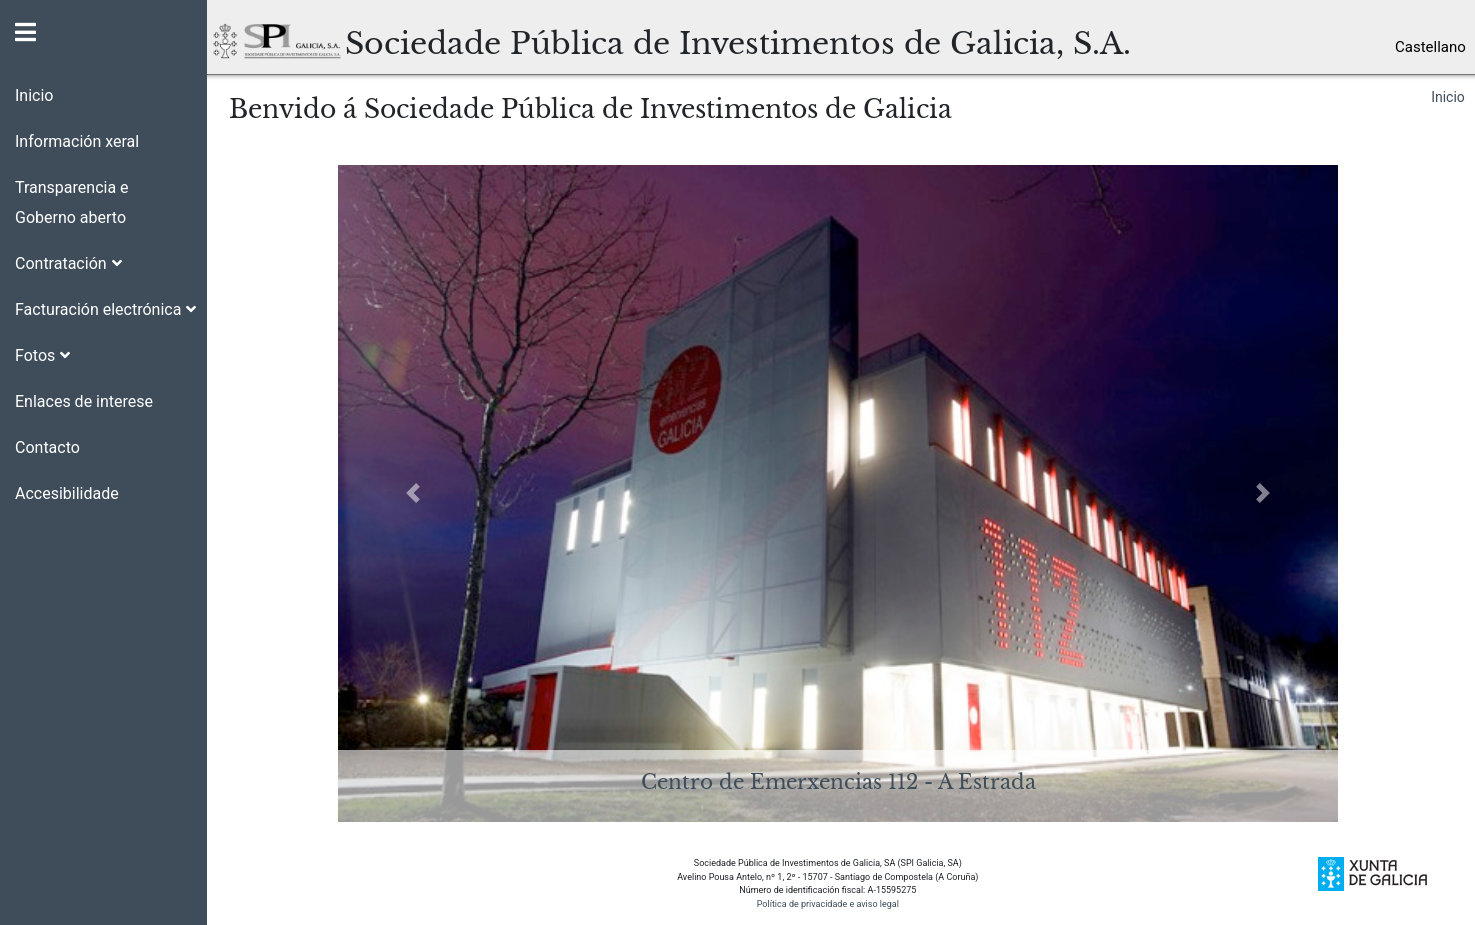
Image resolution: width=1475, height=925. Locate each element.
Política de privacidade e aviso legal (828, 903)
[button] (103, 256)
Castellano (1430, 47)
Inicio (1448, 97)
